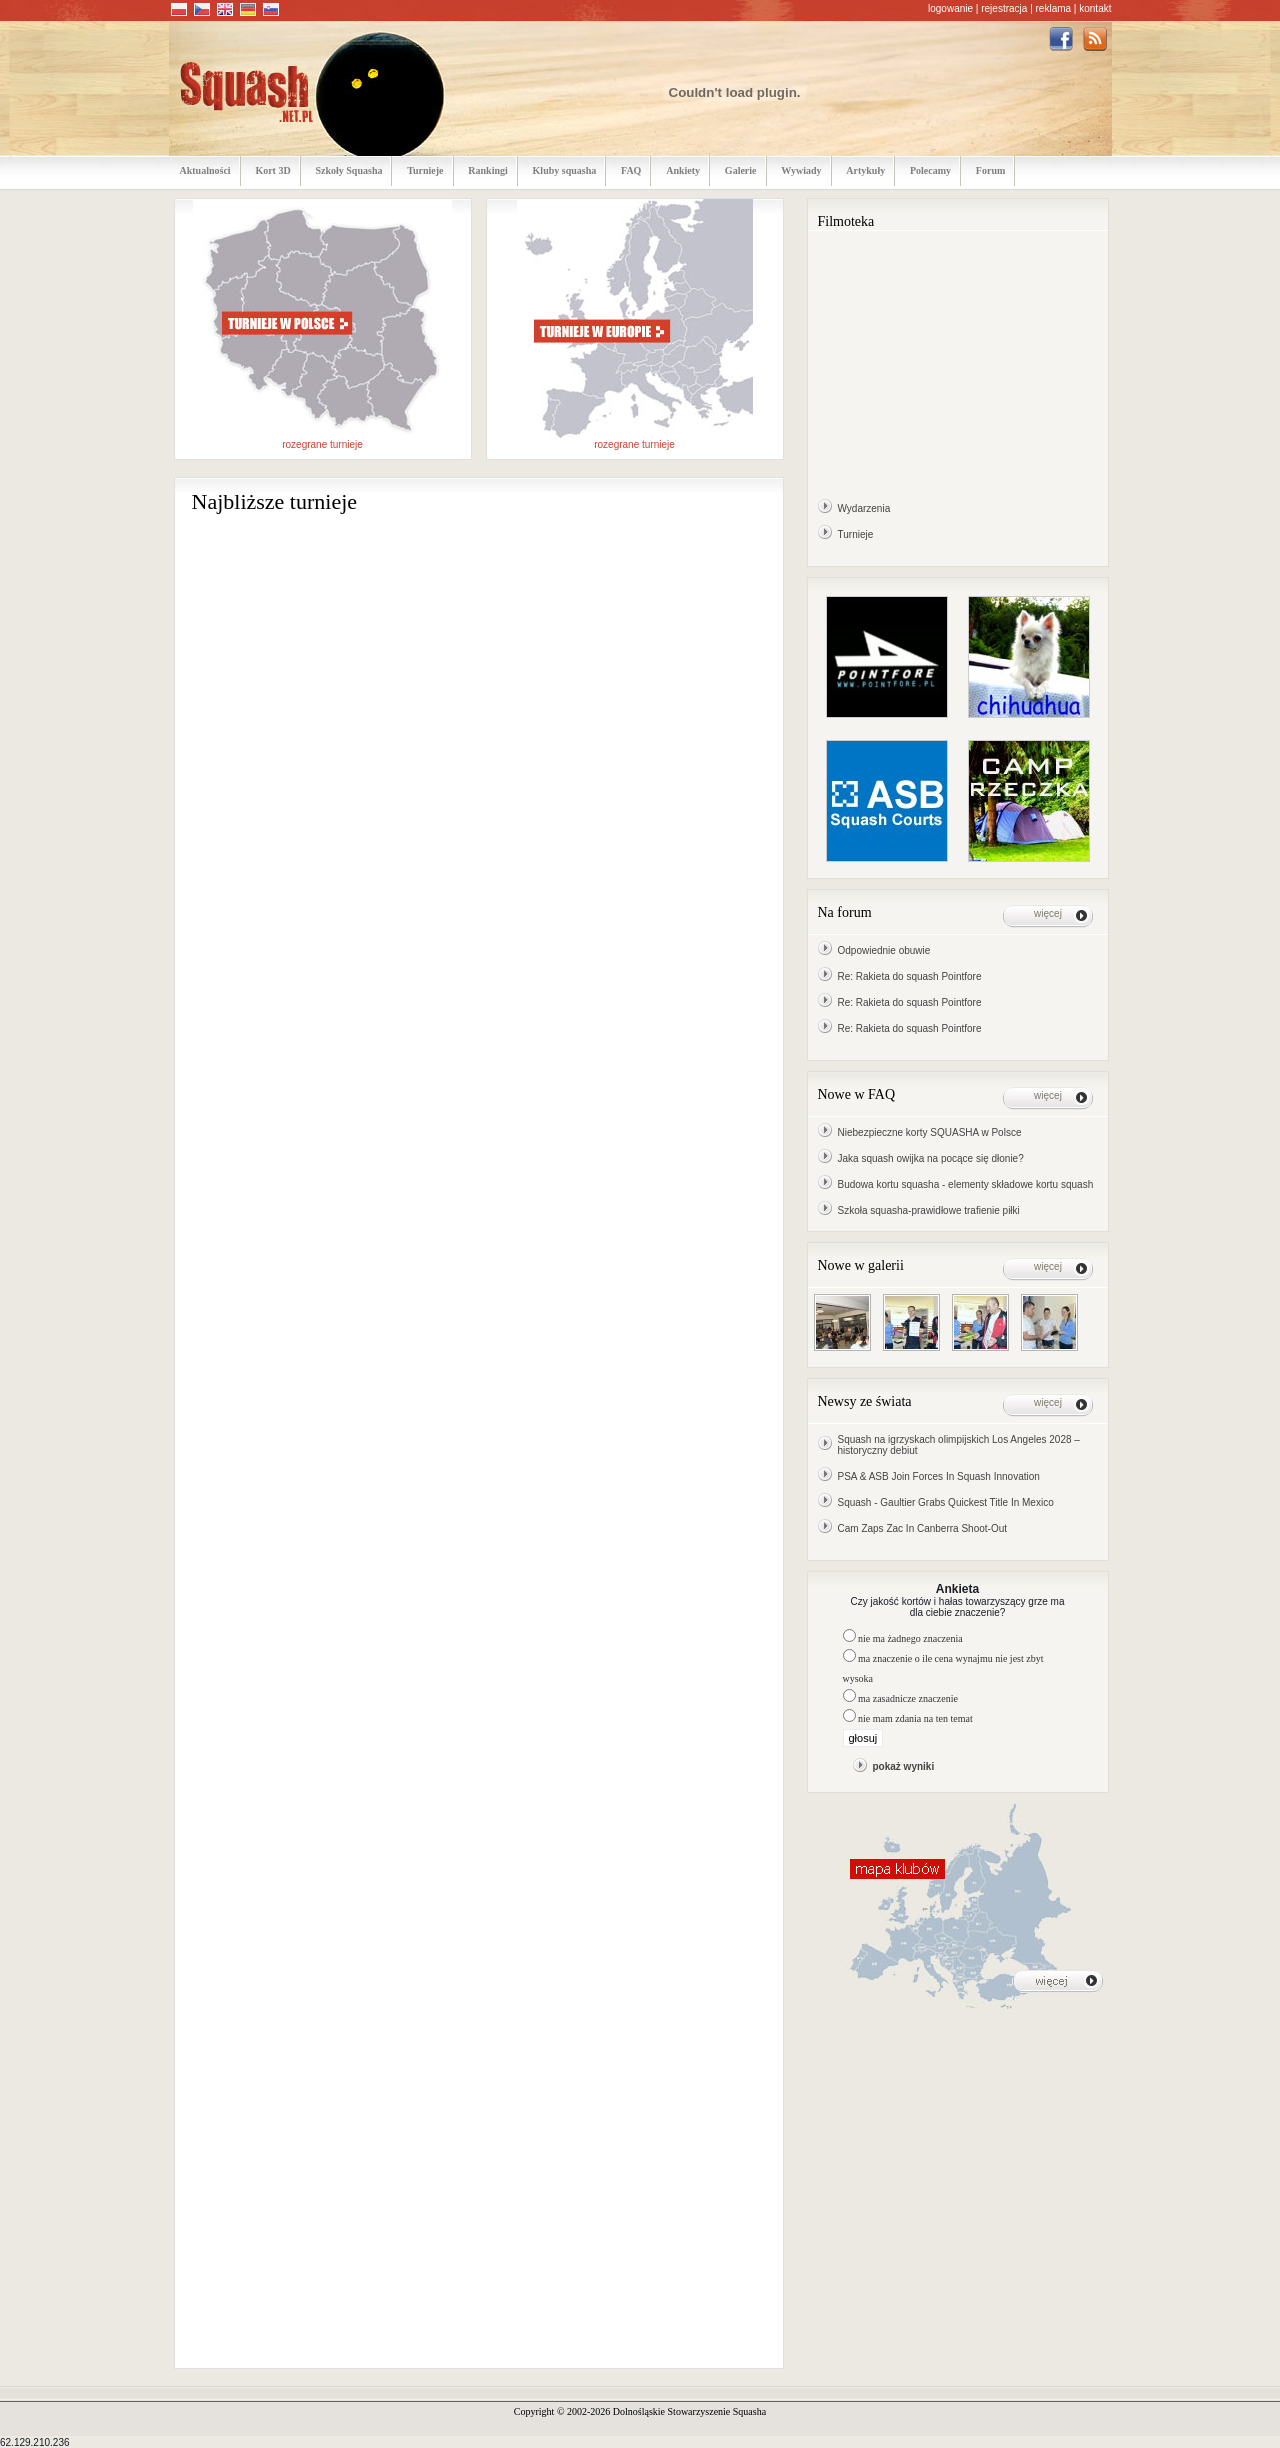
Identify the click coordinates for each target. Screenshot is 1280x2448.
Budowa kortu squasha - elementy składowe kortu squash (966, 1184)
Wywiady (801, 170)
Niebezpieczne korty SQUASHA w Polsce (930, 1132)
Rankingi (487, 170)
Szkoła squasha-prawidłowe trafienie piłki (929, 1210)
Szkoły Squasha (348, 170)
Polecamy (930, 170)
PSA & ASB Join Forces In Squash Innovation (939, 1476)
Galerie (741, 170)
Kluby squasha (565, 170)
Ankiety (683, 170)
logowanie (950, 8)
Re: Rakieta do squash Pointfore (910, 976)
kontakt (1095, 8)
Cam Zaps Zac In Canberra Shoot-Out (923, 1528)
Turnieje (425, 170)
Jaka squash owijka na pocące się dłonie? (931, 1158)
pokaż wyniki (904, 1766)
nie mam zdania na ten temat (915, 1718)
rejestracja (1004, 8)
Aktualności (205, 170)
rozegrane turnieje (322, 444)
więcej (1048, 913)
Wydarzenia (864, 508)
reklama (1054, 8)
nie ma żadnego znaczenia (910, 1638)
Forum (990, 170)
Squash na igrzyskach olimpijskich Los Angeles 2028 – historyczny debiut (959, 1445)
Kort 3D (272, 170)
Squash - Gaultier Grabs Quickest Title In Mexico (946, 1502)
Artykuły (865, 170)
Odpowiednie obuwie (884, 950)
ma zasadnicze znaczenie (908, 1698)
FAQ (631, 170)
